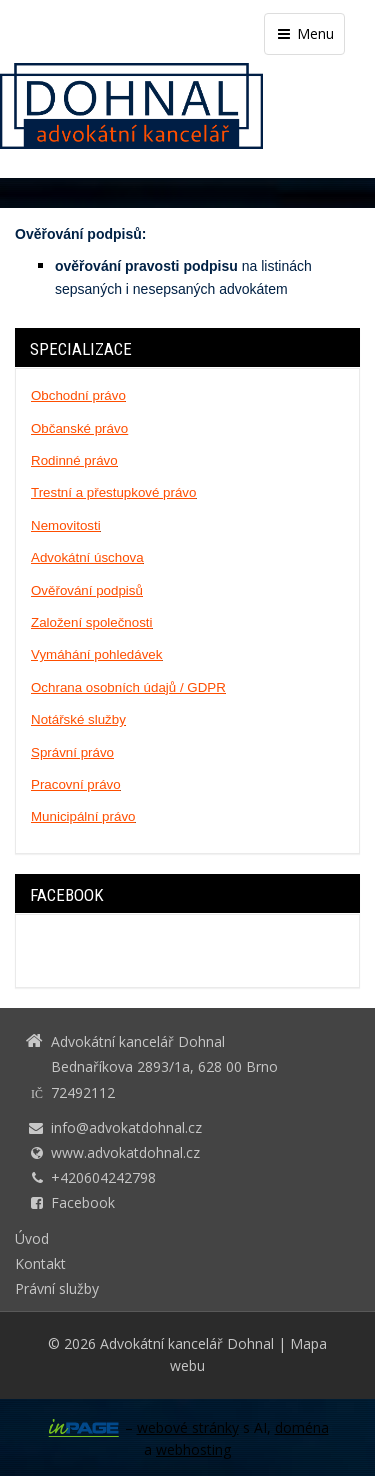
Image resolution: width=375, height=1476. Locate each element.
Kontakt (40, 1263)
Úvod (32, 1238)
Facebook (83, 1202)
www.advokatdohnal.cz (125, 1152)
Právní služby (57, 1288)
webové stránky (188, 1427)
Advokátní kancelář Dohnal (187, 1343)
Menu (304, 33)
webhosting (193, 1449)
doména (302, 1427)
